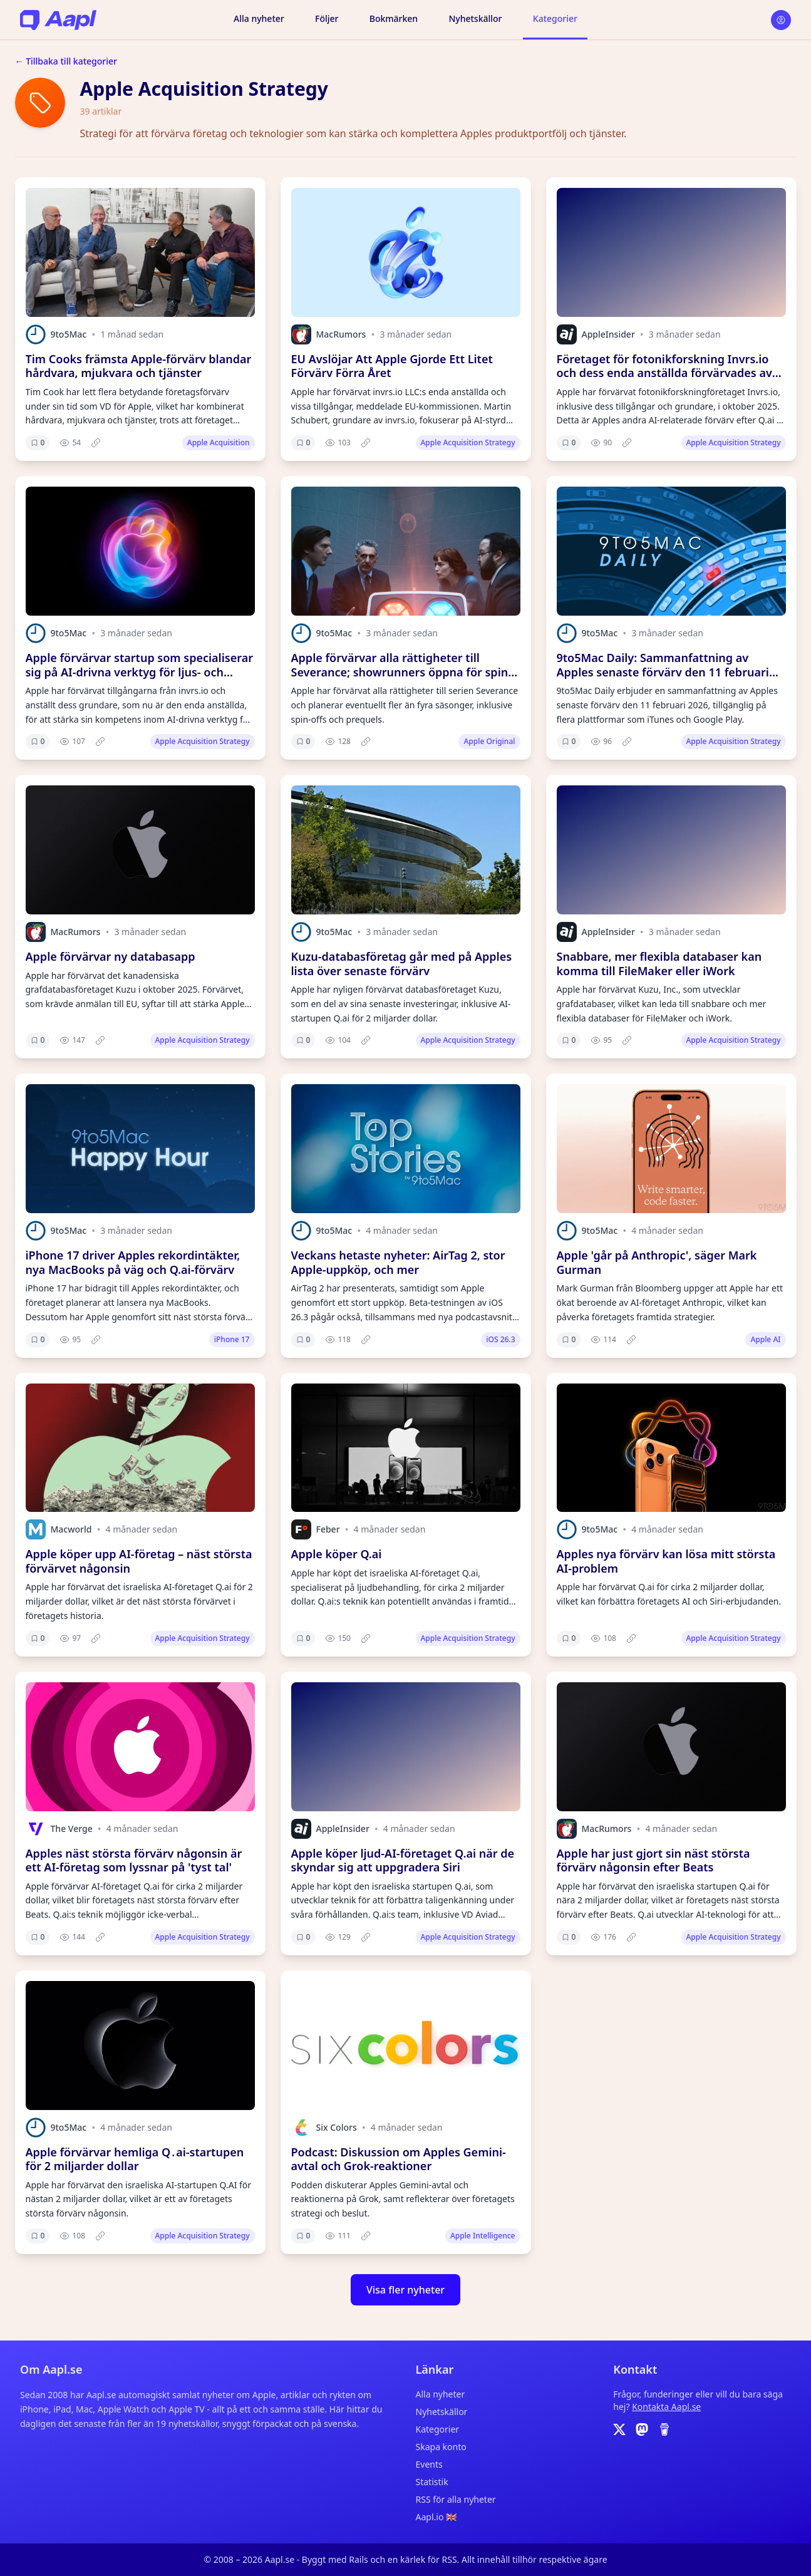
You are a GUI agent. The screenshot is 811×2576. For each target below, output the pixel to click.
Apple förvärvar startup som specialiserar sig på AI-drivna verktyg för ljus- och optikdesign (140, 671)
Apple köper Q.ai (336, 1553)
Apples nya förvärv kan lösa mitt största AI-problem (666, 1561)
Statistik (432, 2482)
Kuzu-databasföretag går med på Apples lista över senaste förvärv (401, 963)
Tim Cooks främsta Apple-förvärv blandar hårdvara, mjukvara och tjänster (139, 366)
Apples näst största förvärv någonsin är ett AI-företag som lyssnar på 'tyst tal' (134, 1860)
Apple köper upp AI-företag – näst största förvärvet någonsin (139, 1561)
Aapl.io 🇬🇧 (436, 2517)
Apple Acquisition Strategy (468, 442)
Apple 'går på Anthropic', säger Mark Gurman (657, 1262)
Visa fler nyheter (405, 2290)
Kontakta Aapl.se (666, 2407)
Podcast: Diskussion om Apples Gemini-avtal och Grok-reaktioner (398, 2159)
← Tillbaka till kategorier (66, 61)
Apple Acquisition (218, 442)
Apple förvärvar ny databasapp (110, 956)
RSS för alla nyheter (456, 2499)
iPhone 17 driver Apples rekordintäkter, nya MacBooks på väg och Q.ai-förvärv (133, 1262)
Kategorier (555, 18)
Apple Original (489, 741)
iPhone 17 (232, 1339)
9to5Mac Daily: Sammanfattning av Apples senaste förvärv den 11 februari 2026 (663, 671)
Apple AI (765, 1339)
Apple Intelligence (482, 2235)
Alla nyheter (259, 18)
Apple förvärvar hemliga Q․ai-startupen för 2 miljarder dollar (135, 2159)
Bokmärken (393, 18)
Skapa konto (441, 2447)
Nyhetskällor (475, 18)
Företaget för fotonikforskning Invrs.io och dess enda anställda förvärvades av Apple (664, 373)
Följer (326, 18)
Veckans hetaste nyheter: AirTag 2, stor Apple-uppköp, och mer (398, 1262)
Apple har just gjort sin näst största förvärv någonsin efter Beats (653, 1860)
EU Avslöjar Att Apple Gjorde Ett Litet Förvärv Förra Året (392, 366)
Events (429, 2464)
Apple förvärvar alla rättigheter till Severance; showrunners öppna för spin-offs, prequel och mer (401, 671)
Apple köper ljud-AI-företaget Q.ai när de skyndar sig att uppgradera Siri (403, 1860)
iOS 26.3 (500, 1339)
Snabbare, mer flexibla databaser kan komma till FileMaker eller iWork (659, 963)
